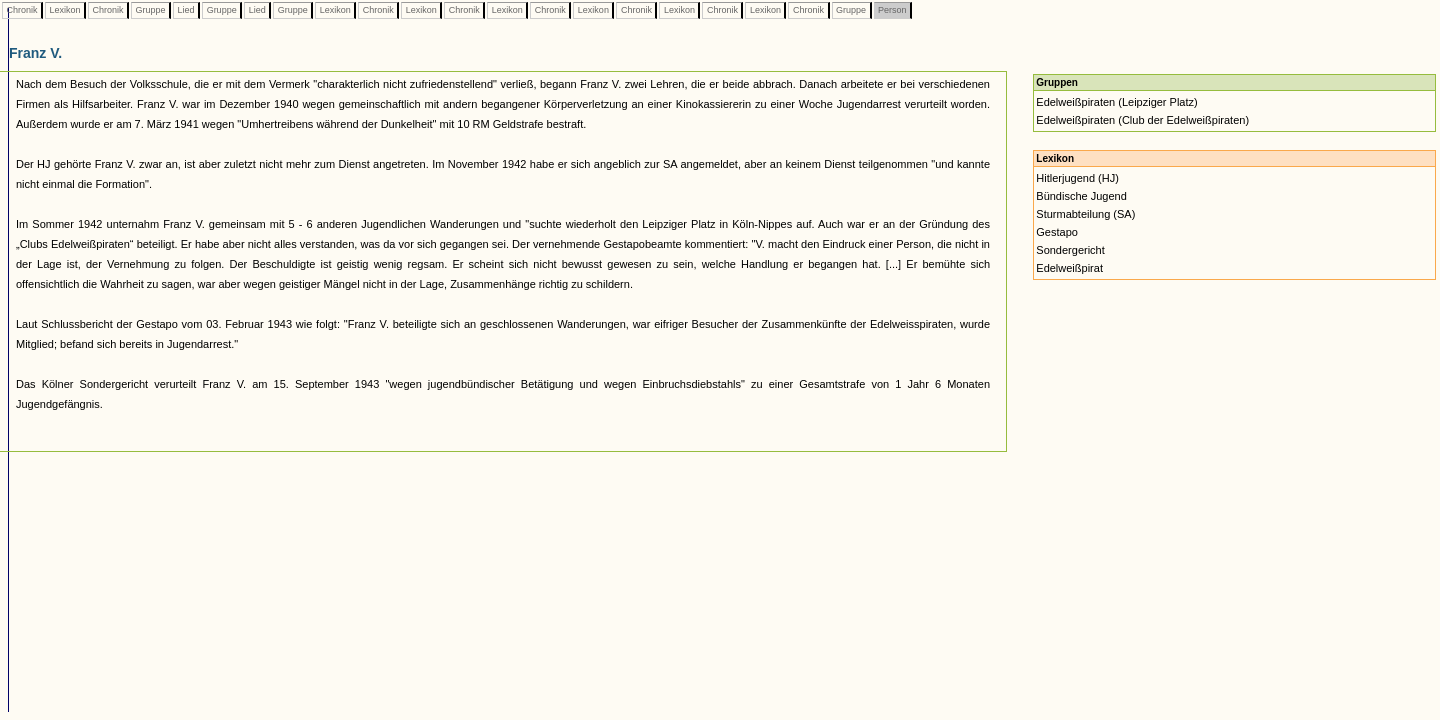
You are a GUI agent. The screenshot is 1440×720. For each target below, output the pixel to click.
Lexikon (65, 10)
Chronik (22, 10)
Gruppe (150, 10)
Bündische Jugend (1081, 196)
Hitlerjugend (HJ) (1077, 178)
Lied (186, 10)
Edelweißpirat (1069, 268)
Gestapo (1057, 232)
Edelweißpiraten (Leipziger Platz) (1116, 102)
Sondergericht (1070, 250)
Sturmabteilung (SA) (1085, 214)
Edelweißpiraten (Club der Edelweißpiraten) (1142, 120)
